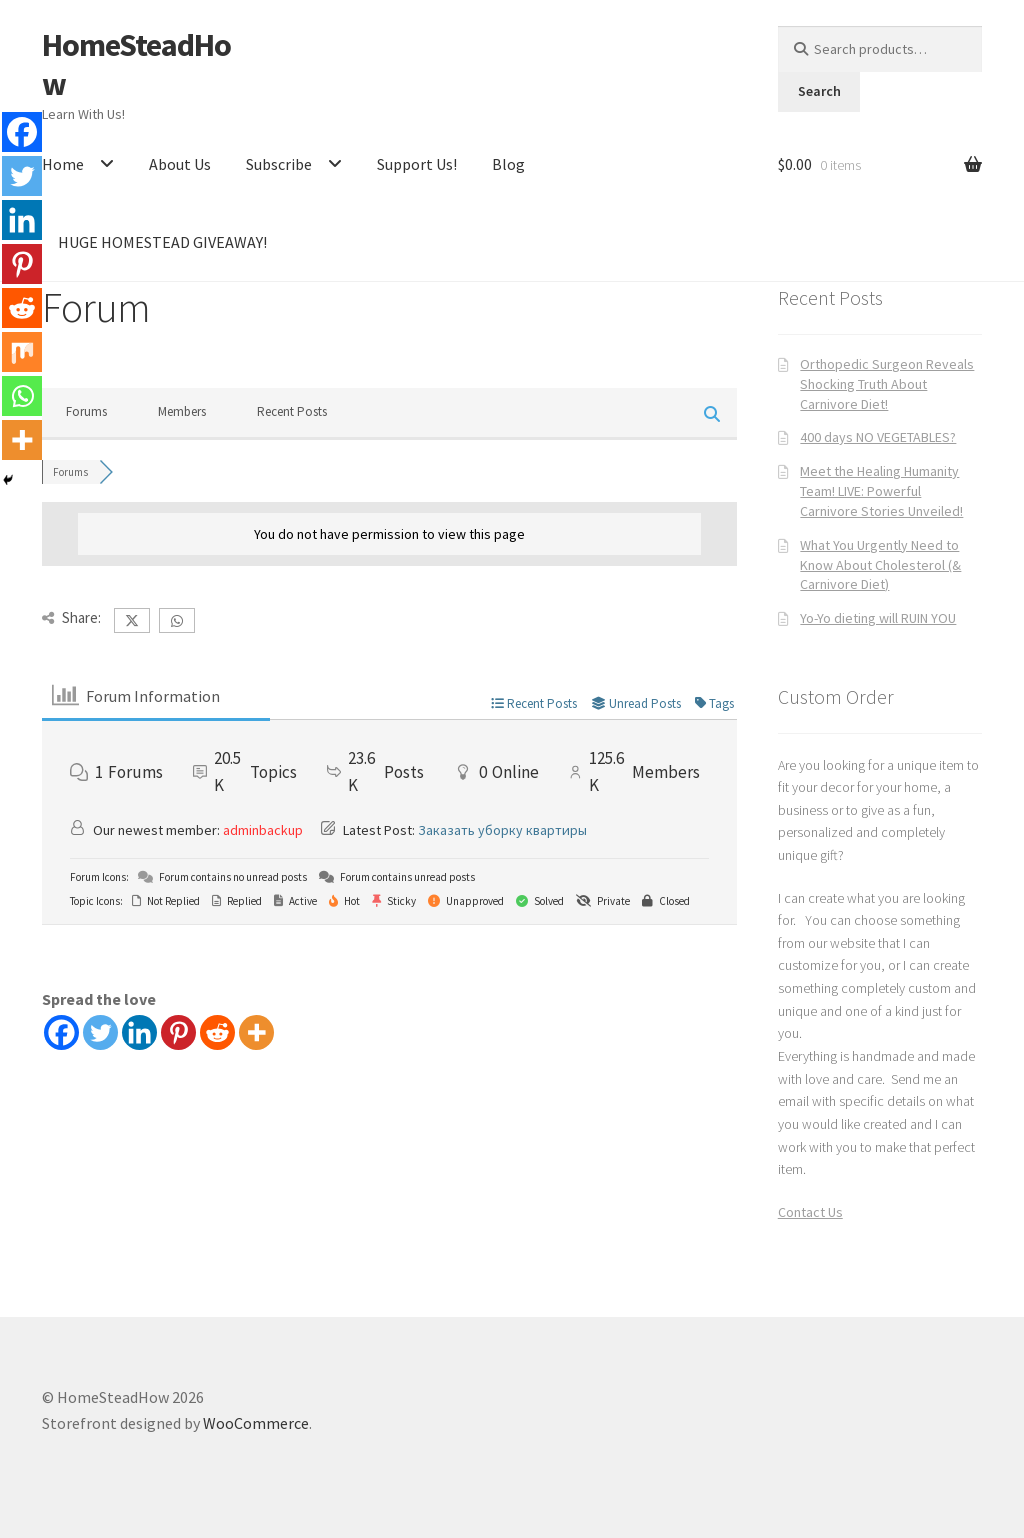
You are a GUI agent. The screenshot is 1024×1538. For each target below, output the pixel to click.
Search (819, 91)
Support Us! (417, 164)
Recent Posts (292, 411)
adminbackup (263, 830)
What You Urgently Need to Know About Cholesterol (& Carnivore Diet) (880, 565)
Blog (508, 164)
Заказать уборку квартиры (502, 830)
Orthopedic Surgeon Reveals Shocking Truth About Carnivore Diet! (887, 384)
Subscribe (279, 164)
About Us (180, 164)
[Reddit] (217, 1032)
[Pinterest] (178, 1032)
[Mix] (22, 352)
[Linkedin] (139, 1032)
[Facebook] (61, 1032)
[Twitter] (100, 1032)
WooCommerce (256, 1423)
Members (182, 411)
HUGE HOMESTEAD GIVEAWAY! (162, 242)
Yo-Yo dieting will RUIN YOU (878, 618)
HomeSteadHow (136, 64)
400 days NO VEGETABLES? (878, 437)
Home (63, 164)
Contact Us (810, 1212)
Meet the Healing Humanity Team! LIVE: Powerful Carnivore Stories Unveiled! (881, 491)
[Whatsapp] (22, 396)
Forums (86, 411)
